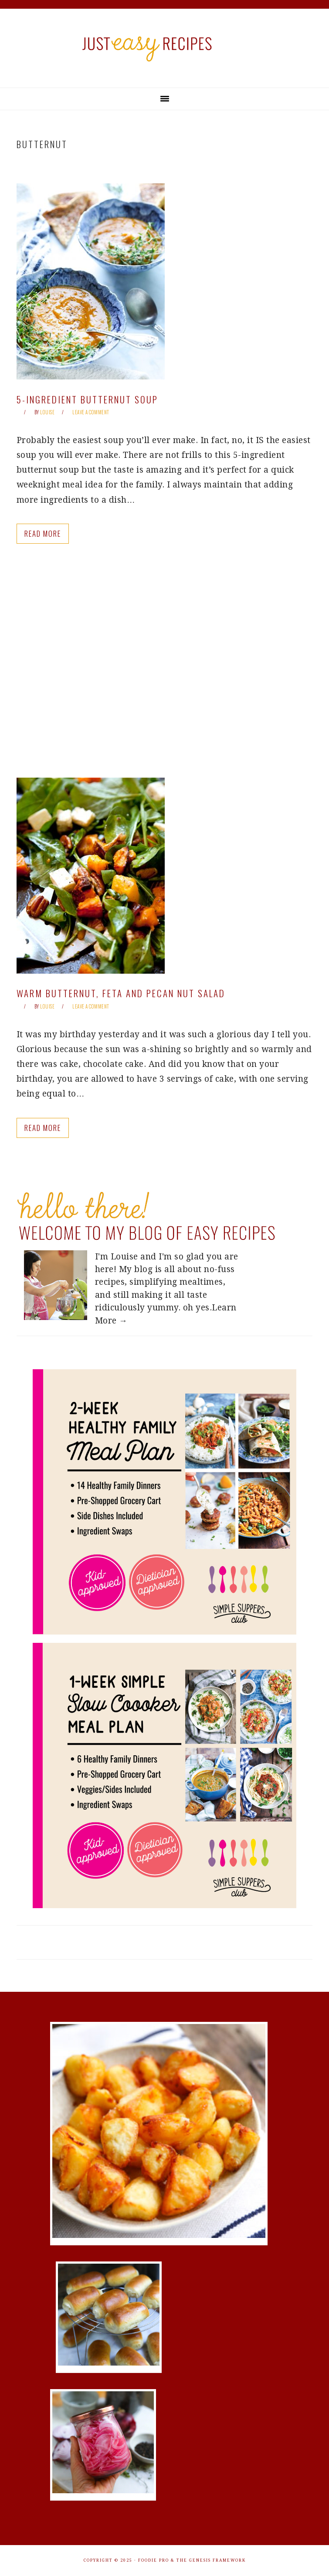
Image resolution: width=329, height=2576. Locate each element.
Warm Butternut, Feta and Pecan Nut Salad (121, 993)
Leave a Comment (90, 412)
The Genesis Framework (211, 2560)
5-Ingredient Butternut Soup (87, 399)
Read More (42, 533)
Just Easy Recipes (165, 48)
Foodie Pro (153, 2560)
